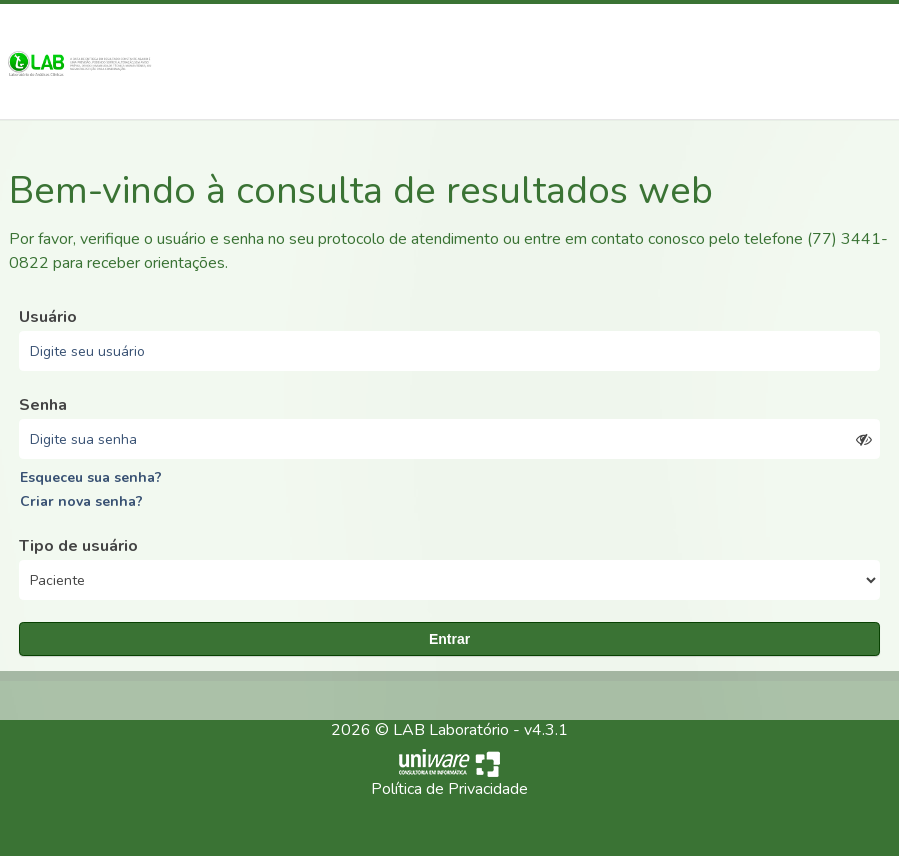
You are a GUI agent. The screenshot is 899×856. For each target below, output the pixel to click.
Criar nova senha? (81, 501)
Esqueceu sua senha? (91, 477)
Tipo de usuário (78, 546)
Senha (43, 405)
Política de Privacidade (449, 789)
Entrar (449, 639)
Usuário (48, 317)
